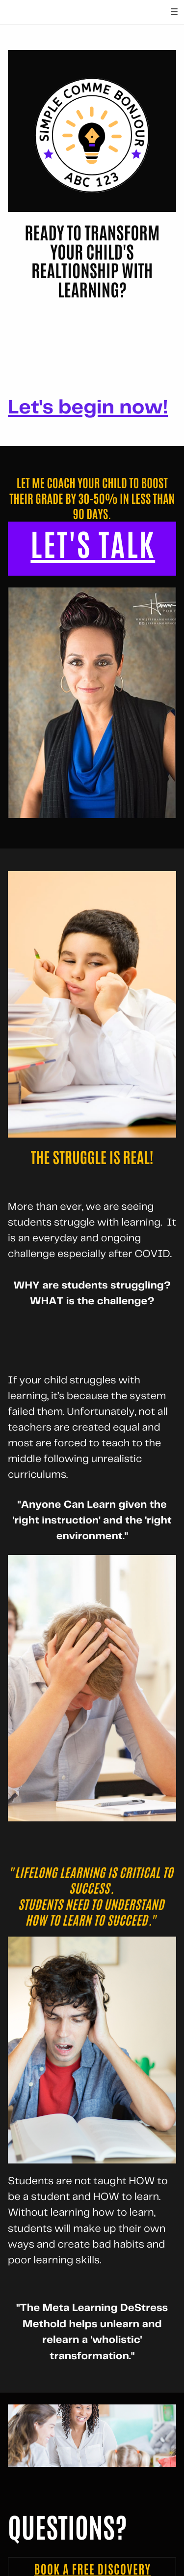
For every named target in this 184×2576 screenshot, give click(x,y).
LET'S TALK (92, 545)
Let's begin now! (88, 408)
